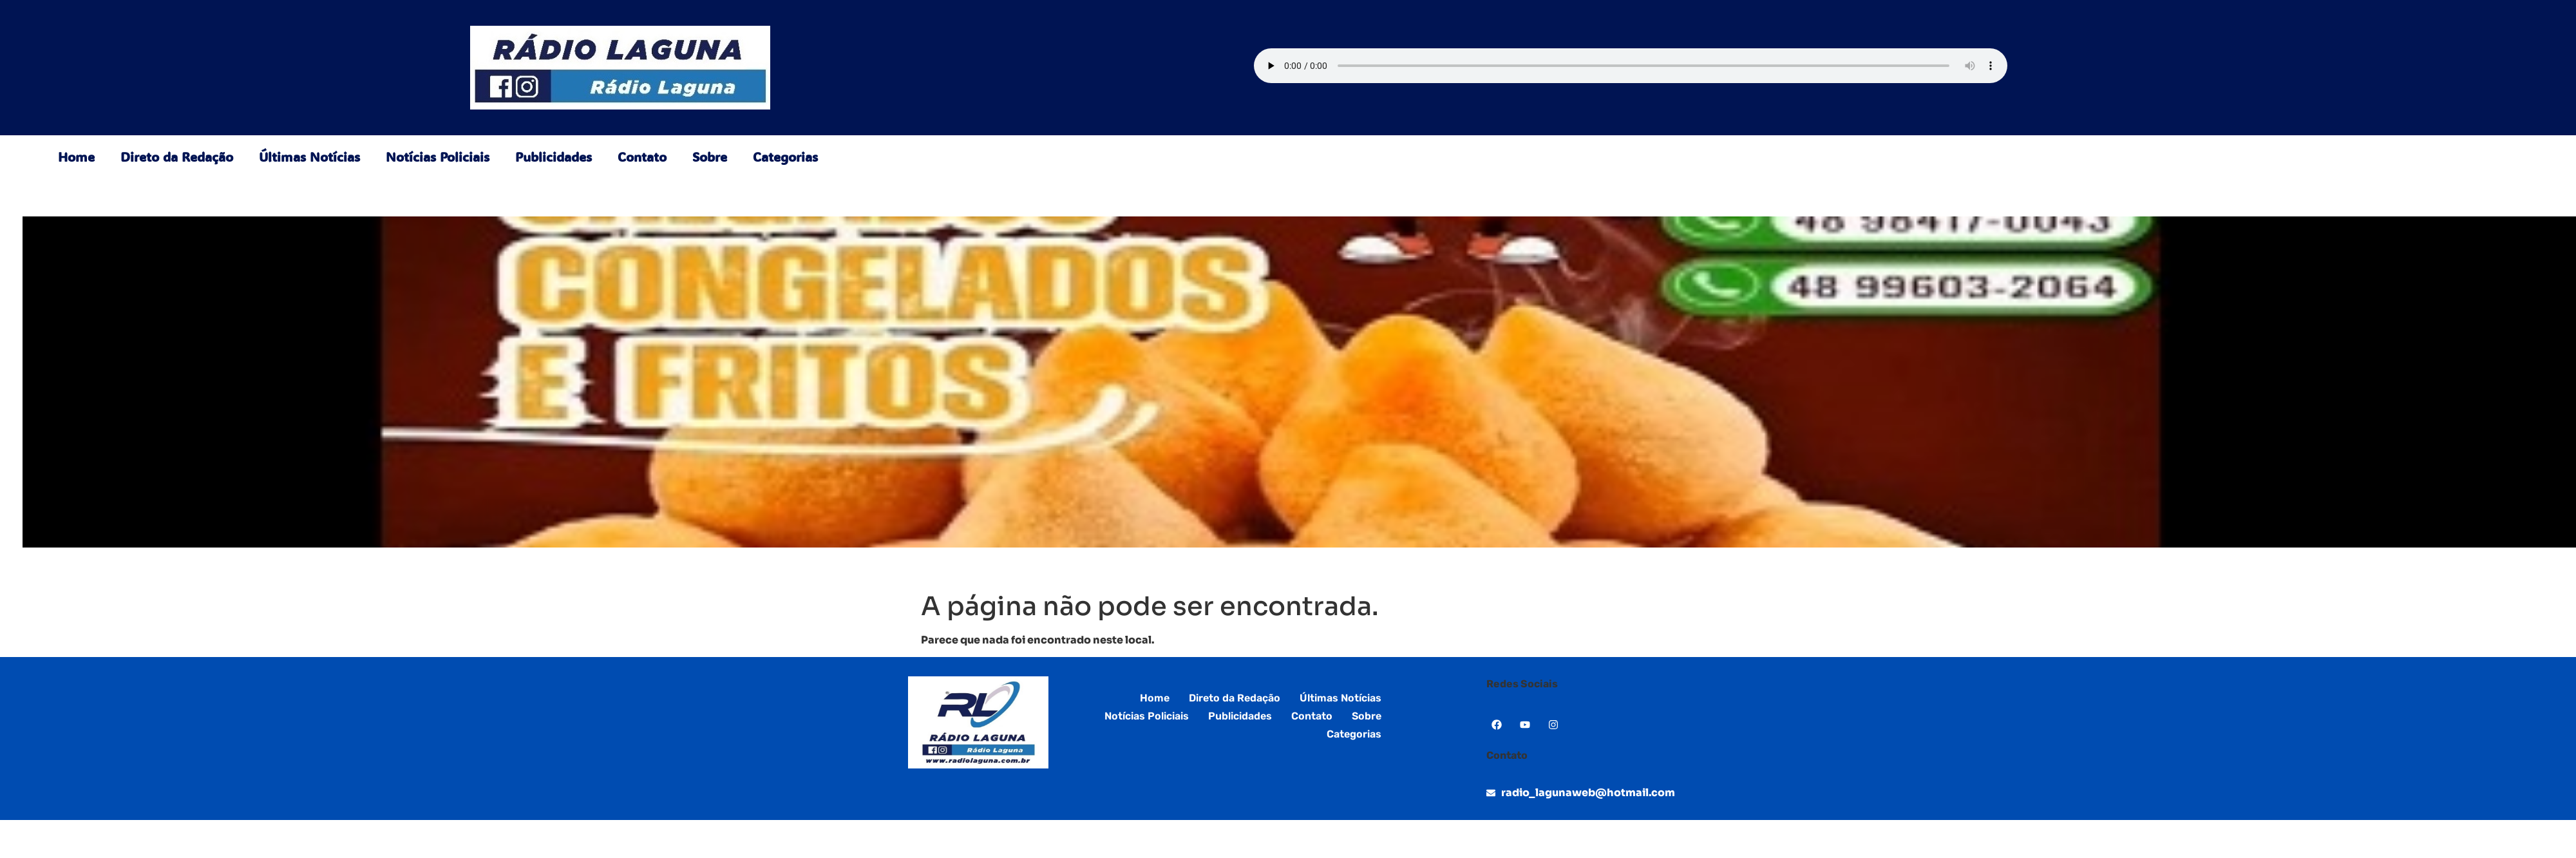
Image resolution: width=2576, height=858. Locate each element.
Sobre (709, 156)
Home (76, 156)
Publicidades (553, 156)
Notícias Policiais (437, 156)
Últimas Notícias (309, 156)
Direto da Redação (176, 156)
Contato (642, 156)
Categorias (785, 156)
